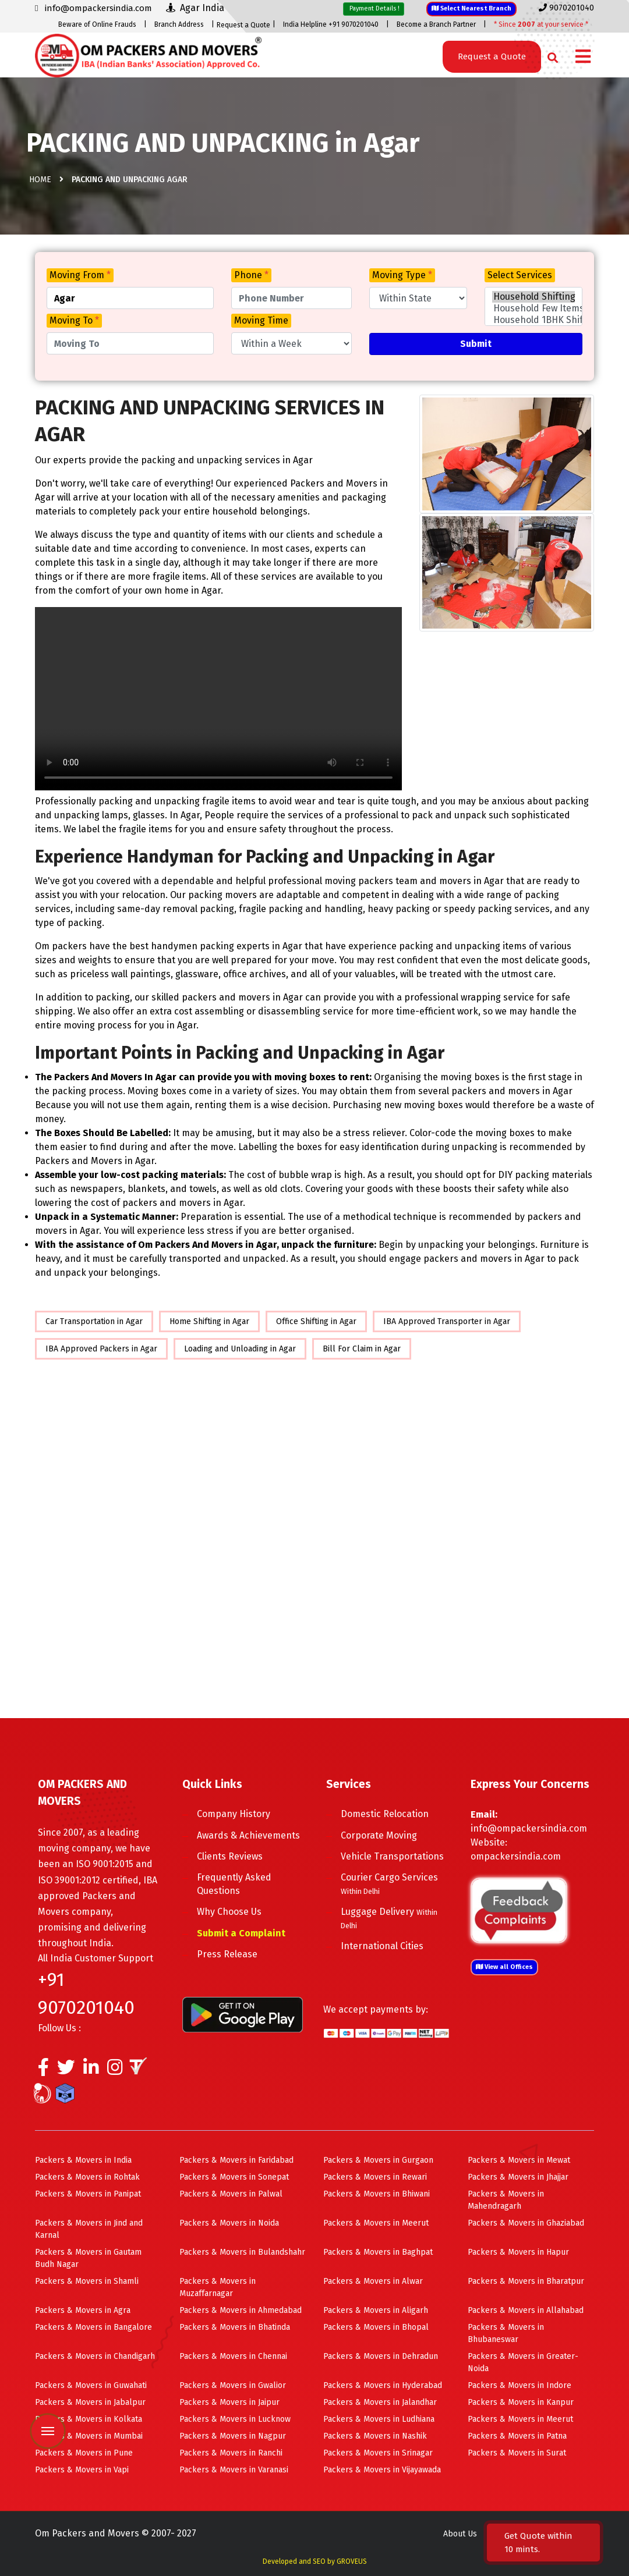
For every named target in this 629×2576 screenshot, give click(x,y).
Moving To (74, 320)
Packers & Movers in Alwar (373, 2281)
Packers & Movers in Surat (517, 2453)
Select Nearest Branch (471, 8)
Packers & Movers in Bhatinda (234, 2327)
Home (40, 179)
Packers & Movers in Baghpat (378, 2252)
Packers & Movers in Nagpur (232, 2436)
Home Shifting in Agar (209, 1321)
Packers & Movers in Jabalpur (90, 2402)
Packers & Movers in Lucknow (235, 2419)
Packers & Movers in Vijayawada (382, 2470)
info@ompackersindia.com (529, 1828)
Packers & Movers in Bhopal (376, 2327)
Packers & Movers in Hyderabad (382, 2385)
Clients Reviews (230, 1856)
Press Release (227, 1954)
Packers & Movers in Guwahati (91, 2385)
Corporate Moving (379, 1835)
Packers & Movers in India (83, 2160)
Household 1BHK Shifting (533, 320)
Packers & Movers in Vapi (82, 2470)
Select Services (519, 275)
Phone (251, 275)
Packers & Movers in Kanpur (521, 2402)
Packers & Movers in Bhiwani (376, 2194)
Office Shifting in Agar (316, 1321)
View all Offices (504, 1967)
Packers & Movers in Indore (519, 2385)
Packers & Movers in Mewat (519, 2160)
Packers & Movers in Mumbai (89, 2436)
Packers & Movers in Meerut (376, 2223)
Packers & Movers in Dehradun (380, 2356)
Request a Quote (243, 25)
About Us (460, 2534)
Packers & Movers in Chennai (233, 2356)
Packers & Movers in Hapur (518, 2252)
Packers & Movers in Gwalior (232, 2385)
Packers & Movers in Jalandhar (380, 2402)
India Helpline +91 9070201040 (331, 24)
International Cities (382, 1945)
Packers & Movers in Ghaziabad (526, 2223)
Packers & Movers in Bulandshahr (242, 2252)
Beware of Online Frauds (97, 24)
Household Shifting (533, 297)
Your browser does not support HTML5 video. (218, 698)
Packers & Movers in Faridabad (236, 2160)
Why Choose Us (229, 1911)
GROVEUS (352, 2561)
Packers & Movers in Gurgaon (378, 2160)
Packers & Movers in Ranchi (230, 2453)
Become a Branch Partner (436, 24)
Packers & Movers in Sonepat (234, 2177)
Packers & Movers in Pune (84, 2453)
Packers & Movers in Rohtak (87, 2177)
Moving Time (261, 320)
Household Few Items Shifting (533, 308)
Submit (476, 343)
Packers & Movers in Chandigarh (95, 2356)
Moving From (80, 275)
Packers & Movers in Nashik (375, 2436)
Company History (233, 1813)
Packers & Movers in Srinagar (378, 2453)
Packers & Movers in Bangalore (93, 2327)
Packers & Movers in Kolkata (88, 2419)
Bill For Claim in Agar (362, 1349)
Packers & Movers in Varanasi (233, 2470)
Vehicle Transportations (392, 1856)
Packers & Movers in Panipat (88, 2194)
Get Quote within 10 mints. (538, 2542)
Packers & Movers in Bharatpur (526, 2281)
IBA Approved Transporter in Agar (446, 1321)
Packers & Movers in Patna (517, 2436)
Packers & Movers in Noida (229, 2223)
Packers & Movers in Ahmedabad (240, 2310)
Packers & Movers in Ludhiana (378, 2419)
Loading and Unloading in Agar (240, 1349)
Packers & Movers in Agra (82, 2310)
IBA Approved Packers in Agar (101, 1349)
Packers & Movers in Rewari (375, 2177)
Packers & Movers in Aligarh (375, 2310)
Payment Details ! (374, 8)
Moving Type (402, 275)
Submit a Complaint (241, 1933)
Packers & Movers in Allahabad (526, 2310)
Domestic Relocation (385, 1813)
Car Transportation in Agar (94, 1321)
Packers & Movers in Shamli (87, 2281)
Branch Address (179, 24)
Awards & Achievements (248, 1835)
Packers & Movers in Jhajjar (518, 2177)
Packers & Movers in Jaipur (229, 2402)
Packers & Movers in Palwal (230, 2194)
